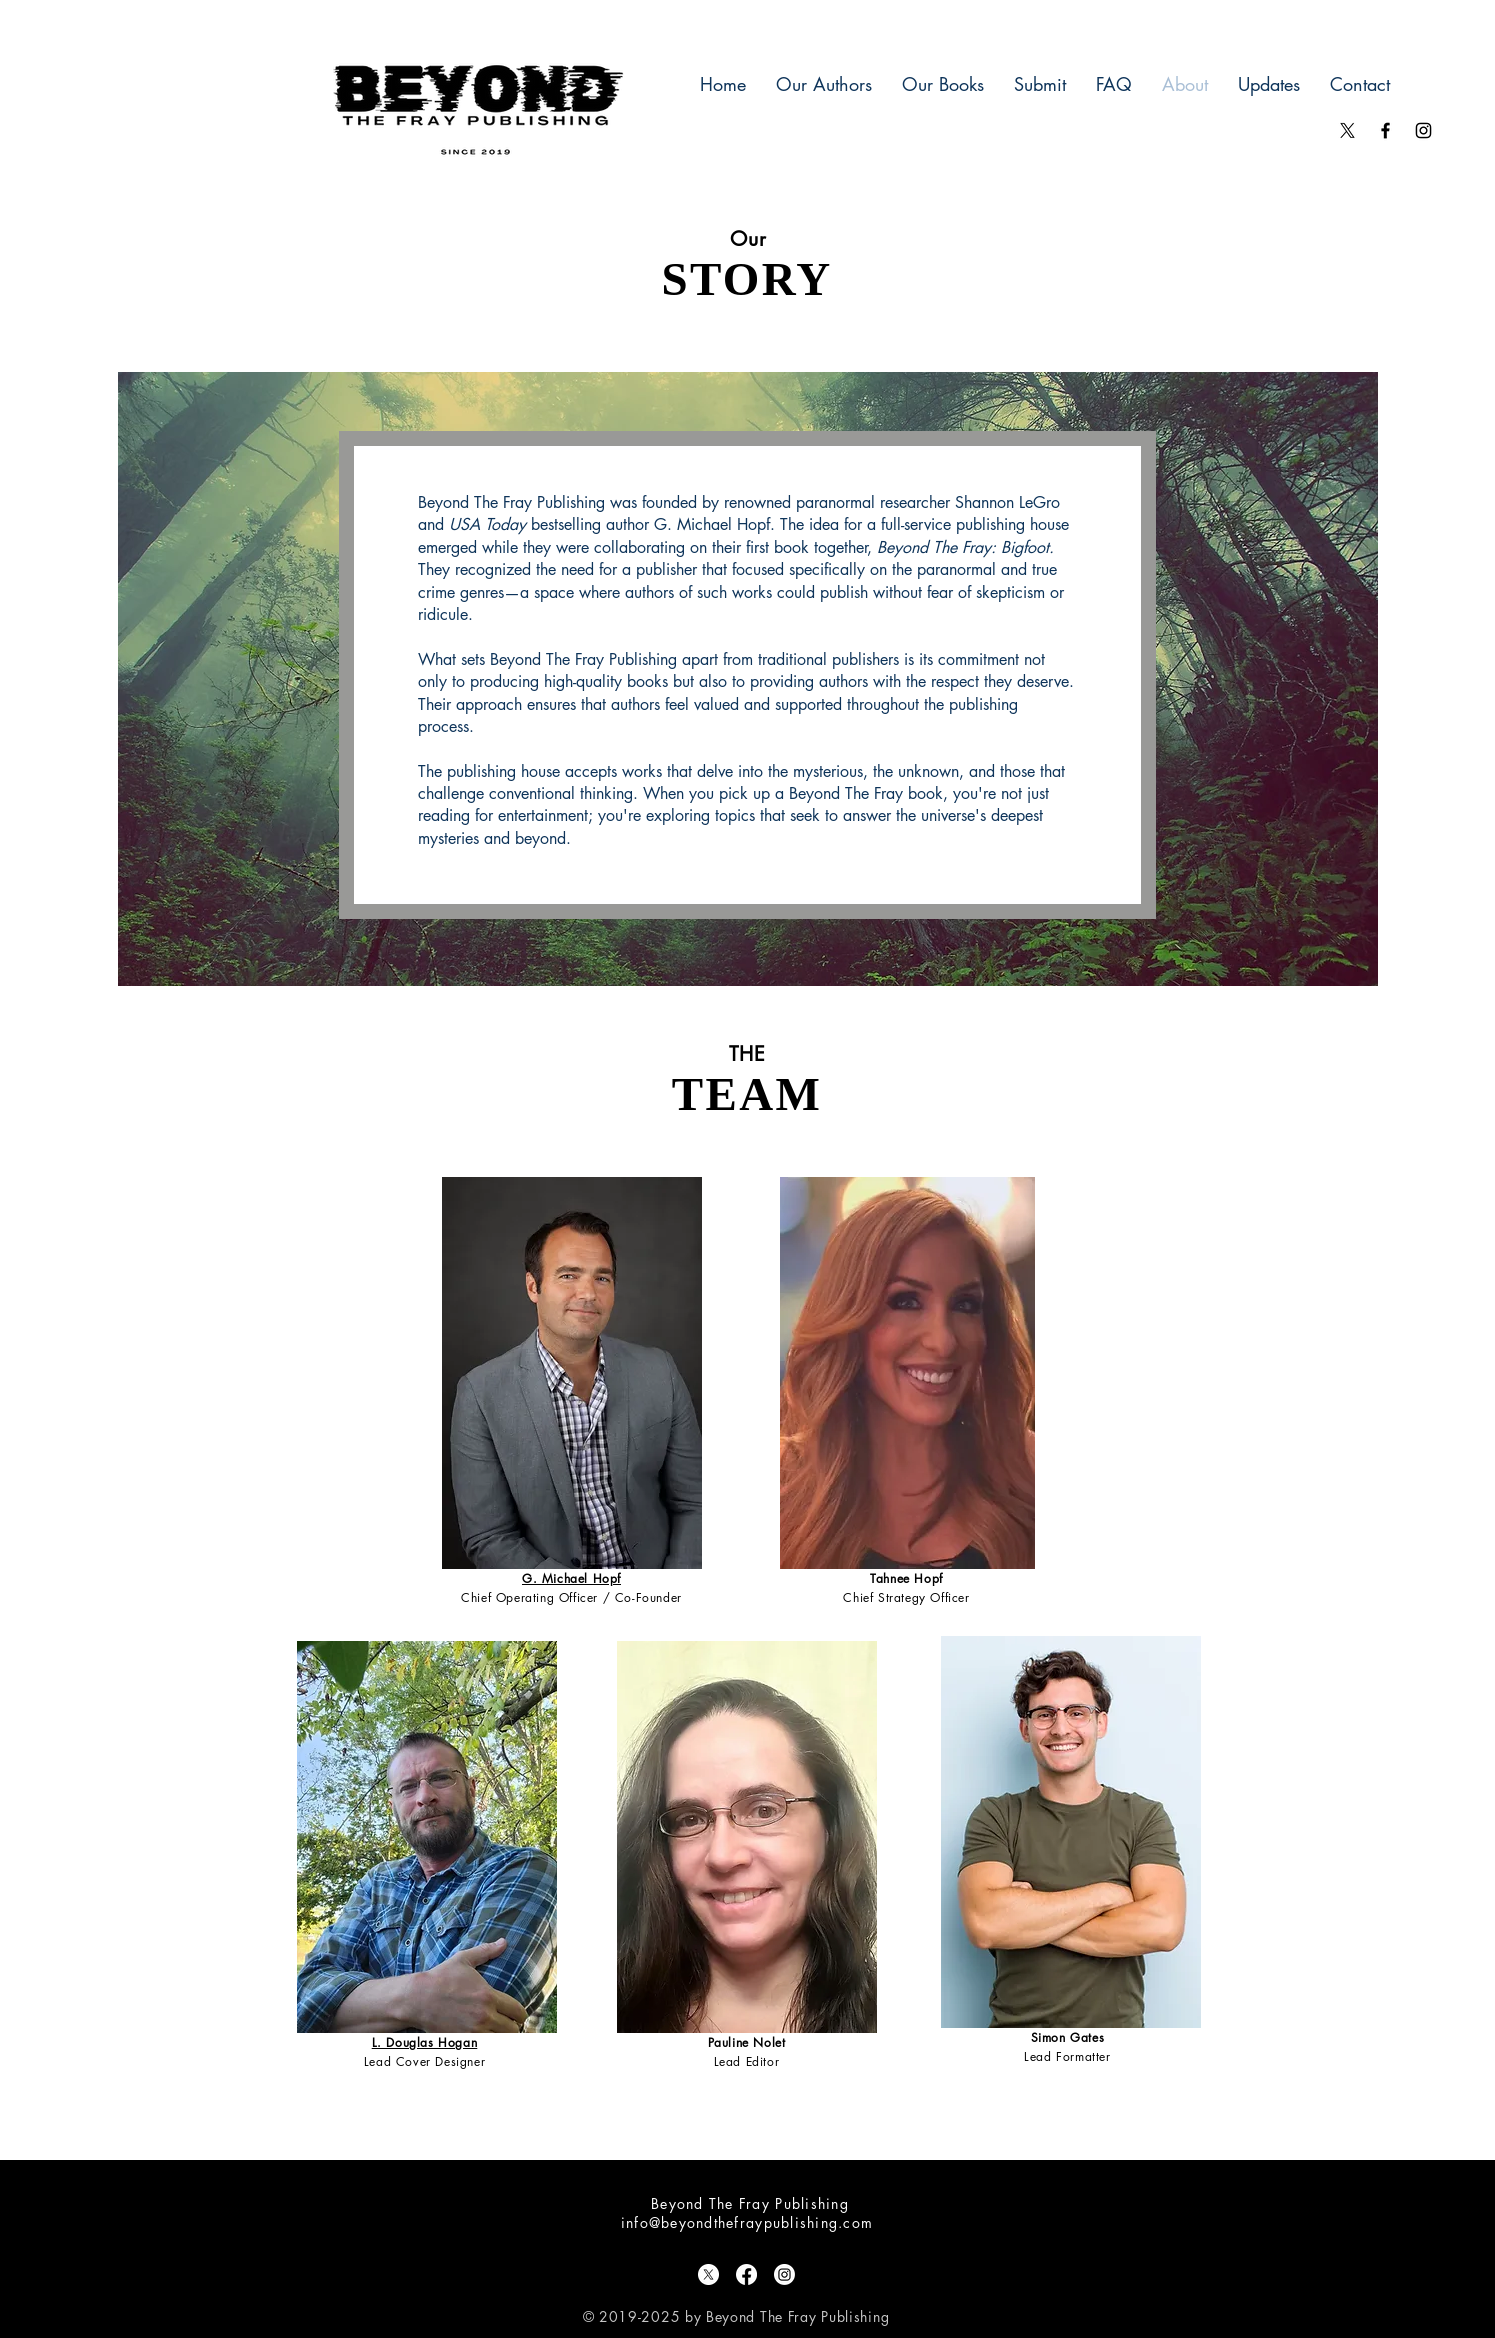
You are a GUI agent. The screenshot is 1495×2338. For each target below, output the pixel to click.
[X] (1347, 130)
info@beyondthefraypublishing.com (747, 2222)
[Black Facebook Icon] (1385, 130)
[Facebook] (746, 2274)
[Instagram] (784, 2274)
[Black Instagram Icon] (1423, 130)
